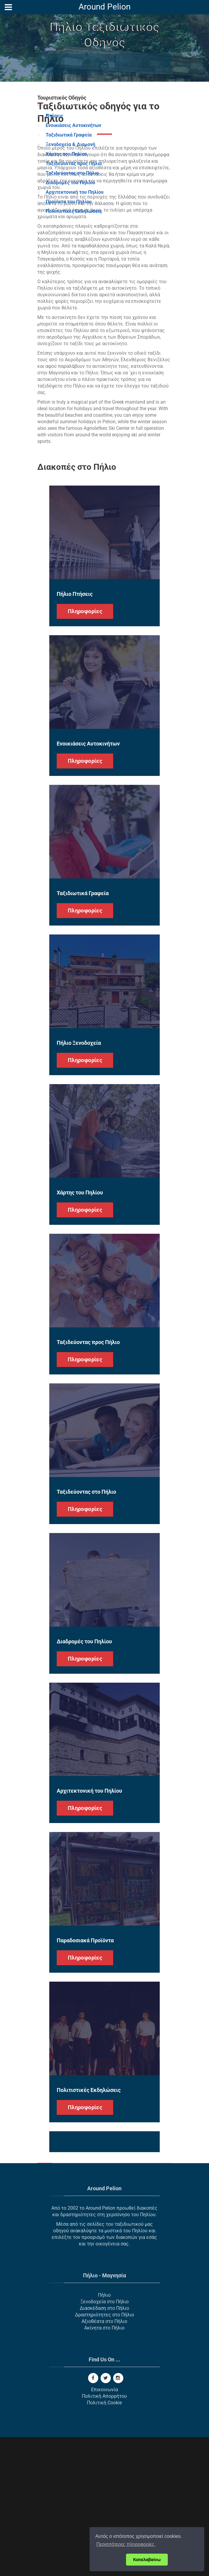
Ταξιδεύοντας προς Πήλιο (74, 163)
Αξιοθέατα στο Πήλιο (104, 2460)
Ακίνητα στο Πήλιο (104, 2467)
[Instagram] (118, 2517)
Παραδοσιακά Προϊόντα (85, 2079)
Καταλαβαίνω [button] (147, 2559)
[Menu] (8, 7)
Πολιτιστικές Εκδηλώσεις (74, 211)
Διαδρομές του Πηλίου (70, 182)
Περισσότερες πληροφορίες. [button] (126, 2544)
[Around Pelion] (104, 8)
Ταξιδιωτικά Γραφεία (69, 135)
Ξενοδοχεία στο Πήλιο (104, 2440)
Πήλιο (104, 2434)
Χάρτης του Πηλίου (66, 154)
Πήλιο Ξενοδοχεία (79, 1182)
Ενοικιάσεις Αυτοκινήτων (73, 125)
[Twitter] (106, 2517)
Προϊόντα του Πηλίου (69, 201)
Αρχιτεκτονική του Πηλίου (75, 192)
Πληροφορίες (85, 750)
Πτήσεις (54, 116)
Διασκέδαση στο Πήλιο (104, 2447)
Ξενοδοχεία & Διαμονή (70, 144)
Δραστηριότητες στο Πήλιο (104, 2453)
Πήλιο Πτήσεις (75, 733)
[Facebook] (93, 2517)
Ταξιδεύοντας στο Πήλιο (72, 173)
